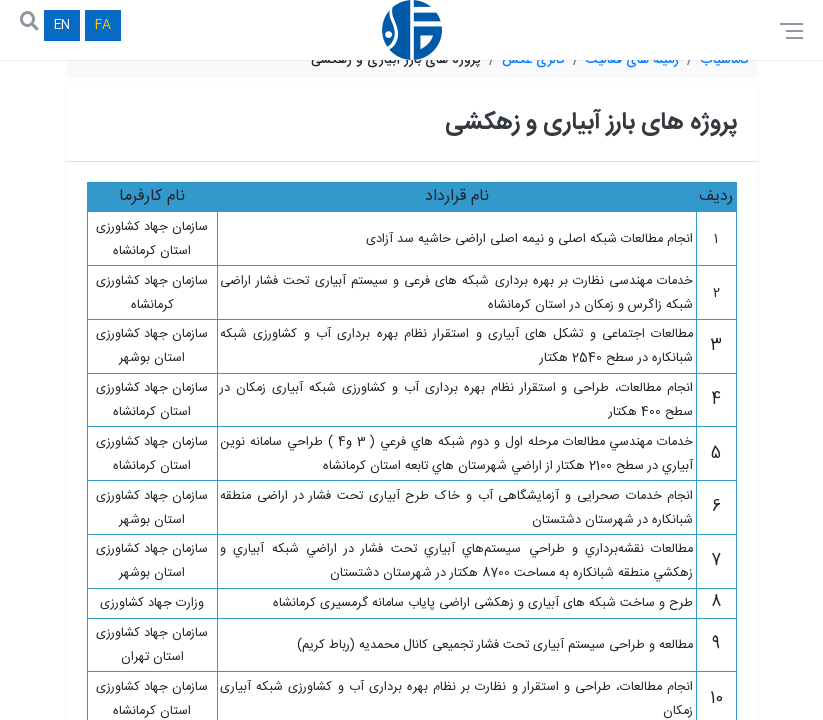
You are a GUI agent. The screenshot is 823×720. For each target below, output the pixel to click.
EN (62, 25)
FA (103, 25)
